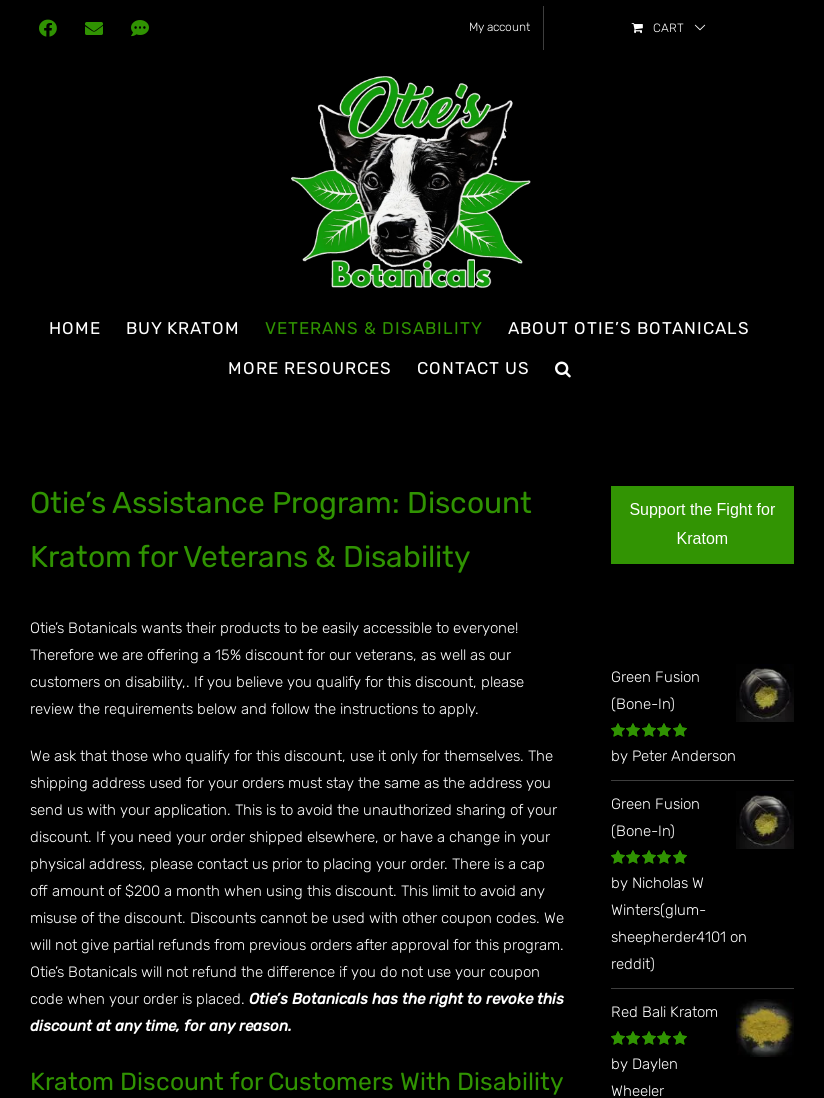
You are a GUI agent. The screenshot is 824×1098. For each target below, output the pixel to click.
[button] (563, 368)
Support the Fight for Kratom (702, 524)
